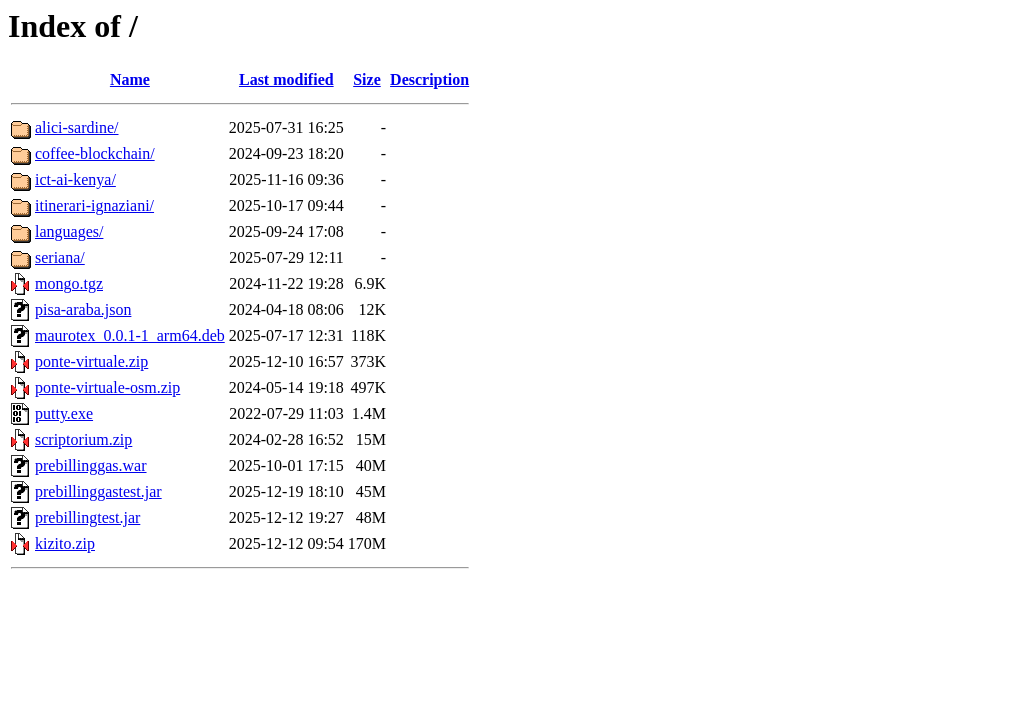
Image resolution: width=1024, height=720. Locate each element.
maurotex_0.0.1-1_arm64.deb (130, 335)
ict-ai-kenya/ (75, 179)
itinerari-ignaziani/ (94, 205)
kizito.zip (65, 543)
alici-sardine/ (77, 127)
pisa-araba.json (83, 309)
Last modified (286, 79)
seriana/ (60, 257)
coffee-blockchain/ (95, 153)
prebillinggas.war (91, 465)
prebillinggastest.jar (98, 491)
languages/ (69, 231)
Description (429, 79)
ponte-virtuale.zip (91, 361)
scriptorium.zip (83, 439)
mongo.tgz (69, 283)
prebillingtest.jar (87, 517)
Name (130, 79)
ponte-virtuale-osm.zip (107, 387)
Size (367, 79)
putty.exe (64, 413)
